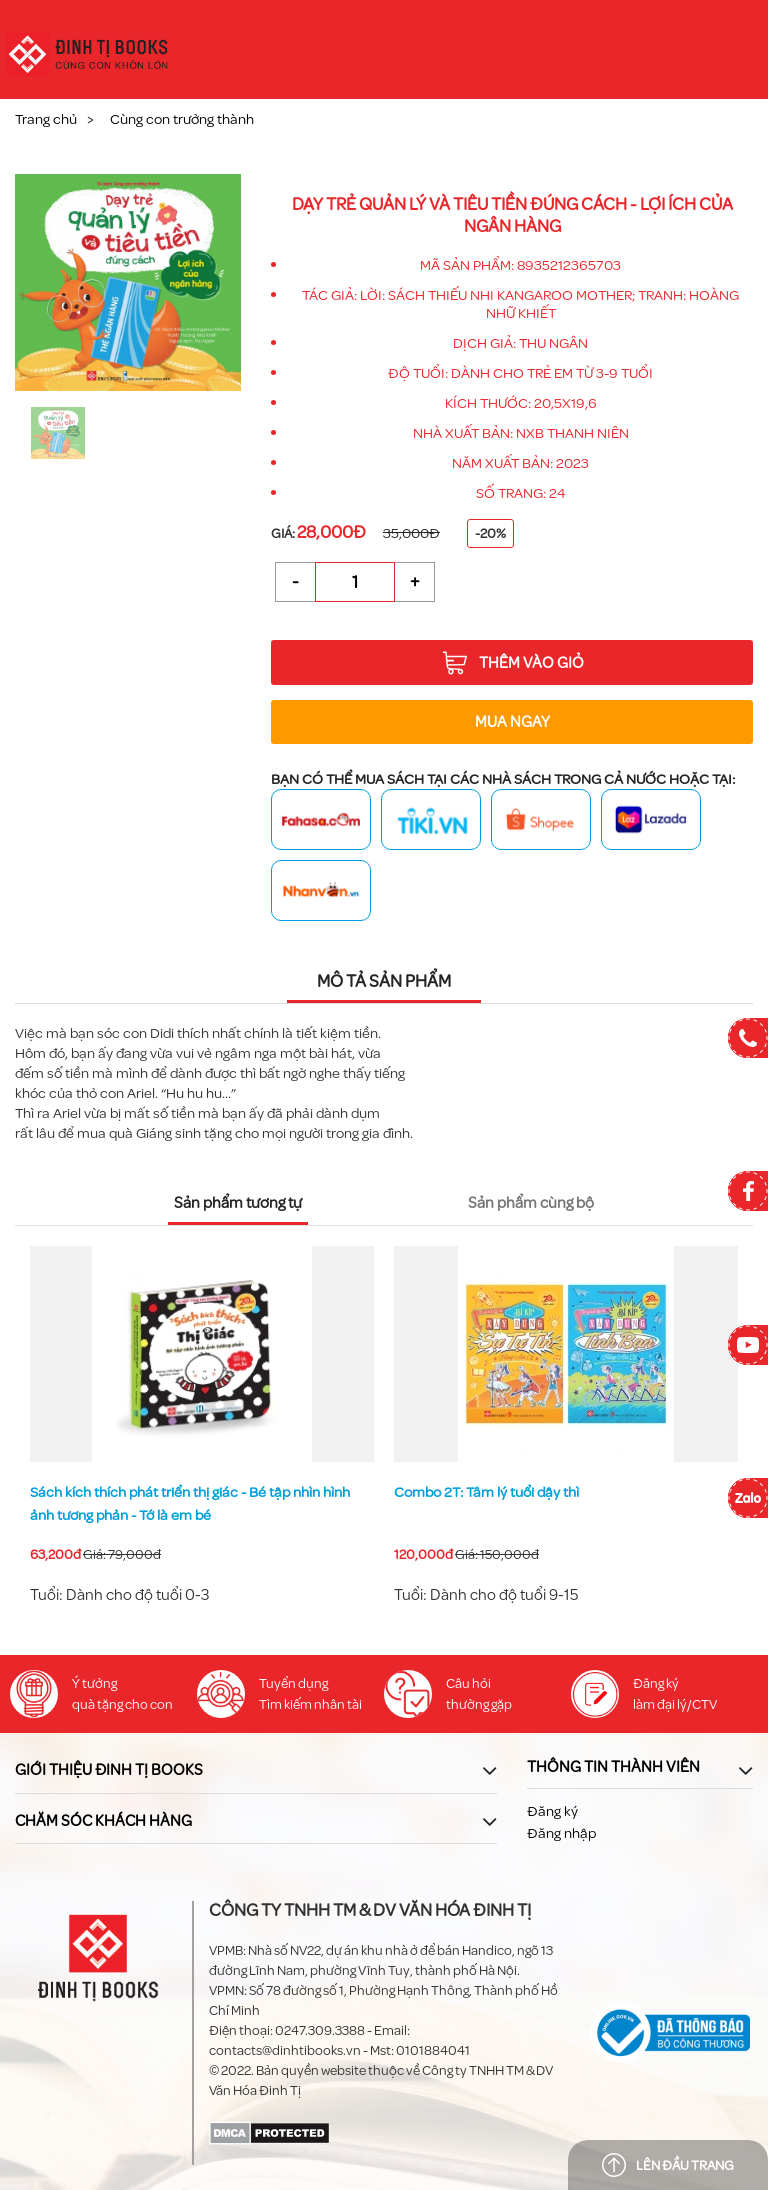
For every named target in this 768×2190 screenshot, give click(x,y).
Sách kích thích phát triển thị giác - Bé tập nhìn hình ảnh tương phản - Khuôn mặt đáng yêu (190, 1504)
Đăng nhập (561, 1833)
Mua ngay (512, 722)
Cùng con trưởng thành (182, 119)
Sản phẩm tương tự (238, 1203)
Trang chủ (46, 119)
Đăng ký (552, 1811)
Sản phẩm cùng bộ (531, 1203)
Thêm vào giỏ (513, 663)
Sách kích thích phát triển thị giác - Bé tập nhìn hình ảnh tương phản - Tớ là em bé (554, 1504)
